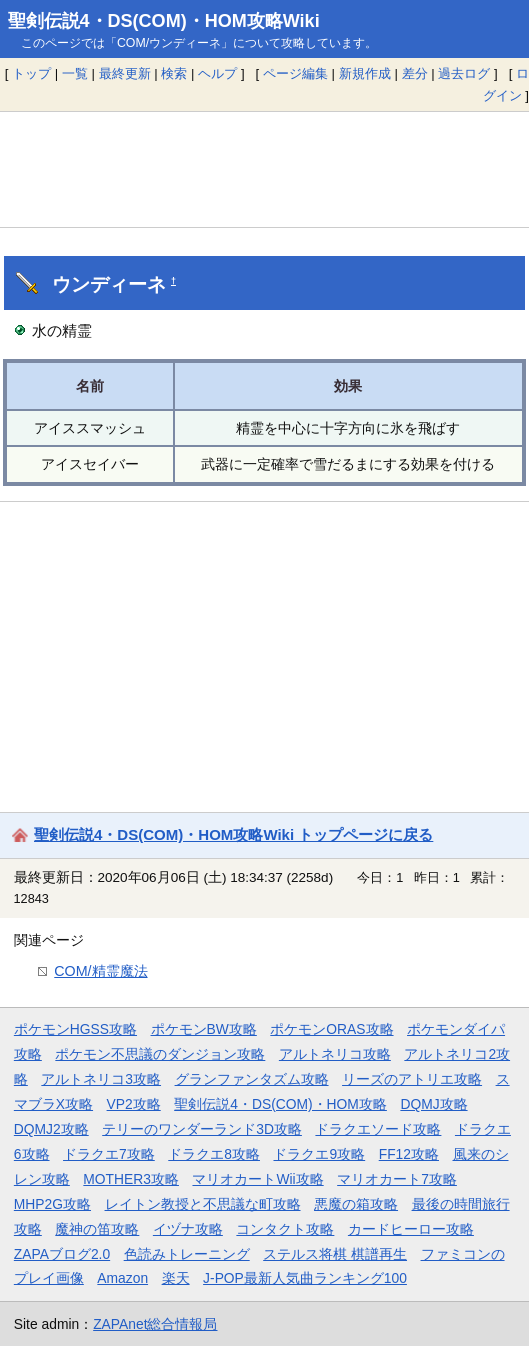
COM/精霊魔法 (100, 971)
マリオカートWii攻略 (257, 1179)
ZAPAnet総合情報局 (155, 1324)
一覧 (75, 73)
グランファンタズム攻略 (252, 1079)
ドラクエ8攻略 (214, 1154)
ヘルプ (217, 73)
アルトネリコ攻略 (335, 1054)
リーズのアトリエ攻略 (412, 1079)
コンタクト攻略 (285, 1229)
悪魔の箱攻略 (356, 1204)
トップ (31, 73)
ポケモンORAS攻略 (331, 1029)
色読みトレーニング (187, 1254)
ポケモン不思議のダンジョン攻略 (160, 1054)
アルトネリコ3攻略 (101, 1079)
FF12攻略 (409, 1154)
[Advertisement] (264, 169)
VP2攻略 (134, 1104)
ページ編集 (295, 73)
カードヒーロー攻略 (411, 1229)
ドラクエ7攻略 (109, 1154)
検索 (174, 73)
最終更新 (125, 73)
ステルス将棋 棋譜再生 (335, 1254)
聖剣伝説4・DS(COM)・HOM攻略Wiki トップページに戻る (233, 834)
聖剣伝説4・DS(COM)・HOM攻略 (280, 1104)
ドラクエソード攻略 (378, 1129)
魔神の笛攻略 (97, 1229)
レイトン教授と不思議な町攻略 (203, 1204)
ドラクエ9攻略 (319, 1154)
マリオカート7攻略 (397, 1179)
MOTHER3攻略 (131, 1179)
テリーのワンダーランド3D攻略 (202, 1129)
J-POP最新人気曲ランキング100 (305, 1278)
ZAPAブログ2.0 (62, 1254)
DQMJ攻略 (433, 1104)
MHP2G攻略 (52, 1204)
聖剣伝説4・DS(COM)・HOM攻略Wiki (164, 21)
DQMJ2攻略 (51, 1129)
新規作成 (365, 73)
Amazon (122, 1278)
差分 (415, 73)
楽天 (176, 1278)
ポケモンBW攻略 (204, 1029)
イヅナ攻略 (188, 1229)
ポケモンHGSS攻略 (75, 1029)
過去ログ (464, 73)
